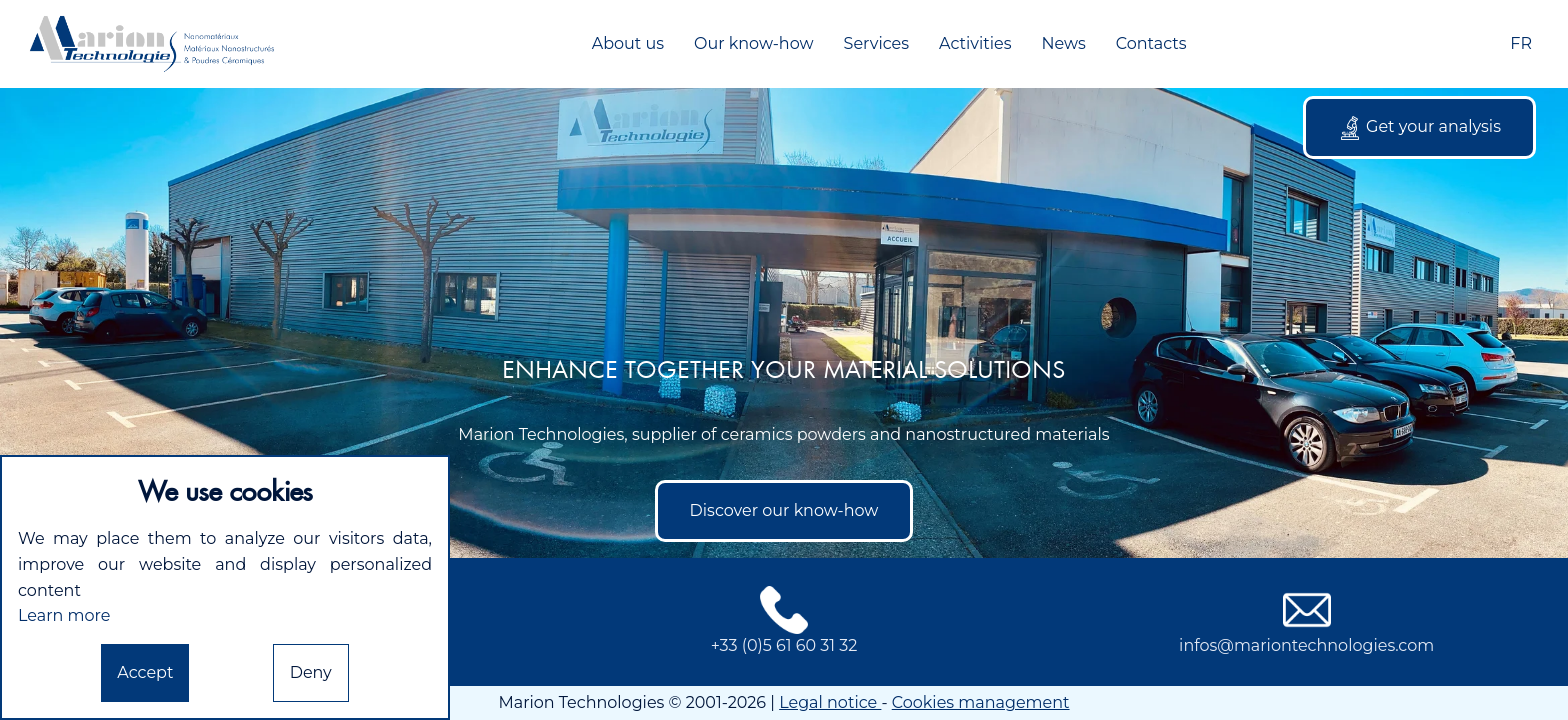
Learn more (64, 615)
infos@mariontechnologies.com (1306, 620)
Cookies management (981, 702)
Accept (145, 672)
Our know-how (754, 43)
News (1063, 43)
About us (628, 43)
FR (1521, 43)
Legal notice (830, 702)
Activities (975, 43)
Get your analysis (1419, 128)
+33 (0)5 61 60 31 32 (784, 620)
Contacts (1151, 43)
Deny (311, 672)
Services (876, 43)
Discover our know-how (784, 510)
